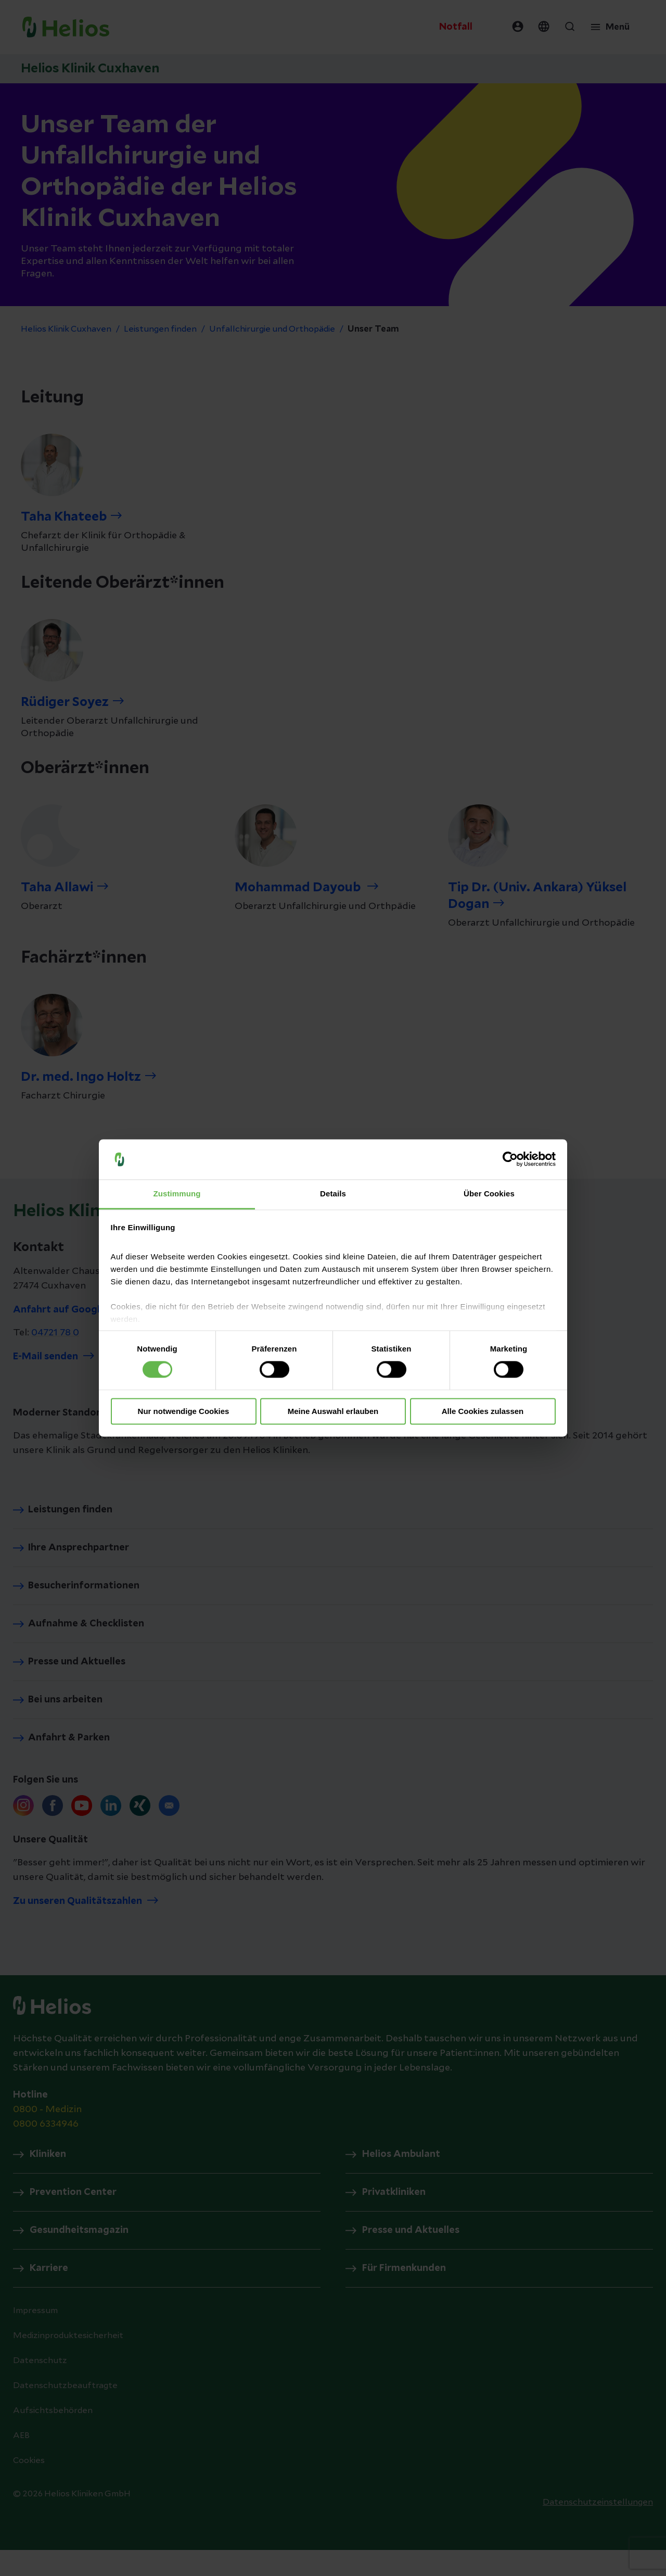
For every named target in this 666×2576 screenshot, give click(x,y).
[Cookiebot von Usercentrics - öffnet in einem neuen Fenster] (510, 1159)
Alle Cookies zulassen (483, 1411)
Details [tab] (333, 1193)
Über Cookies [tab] (489, 1193)
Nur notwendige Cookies (183, 1411)
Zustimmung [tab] (177, 1193)
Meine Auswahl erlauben (333, 1411)
